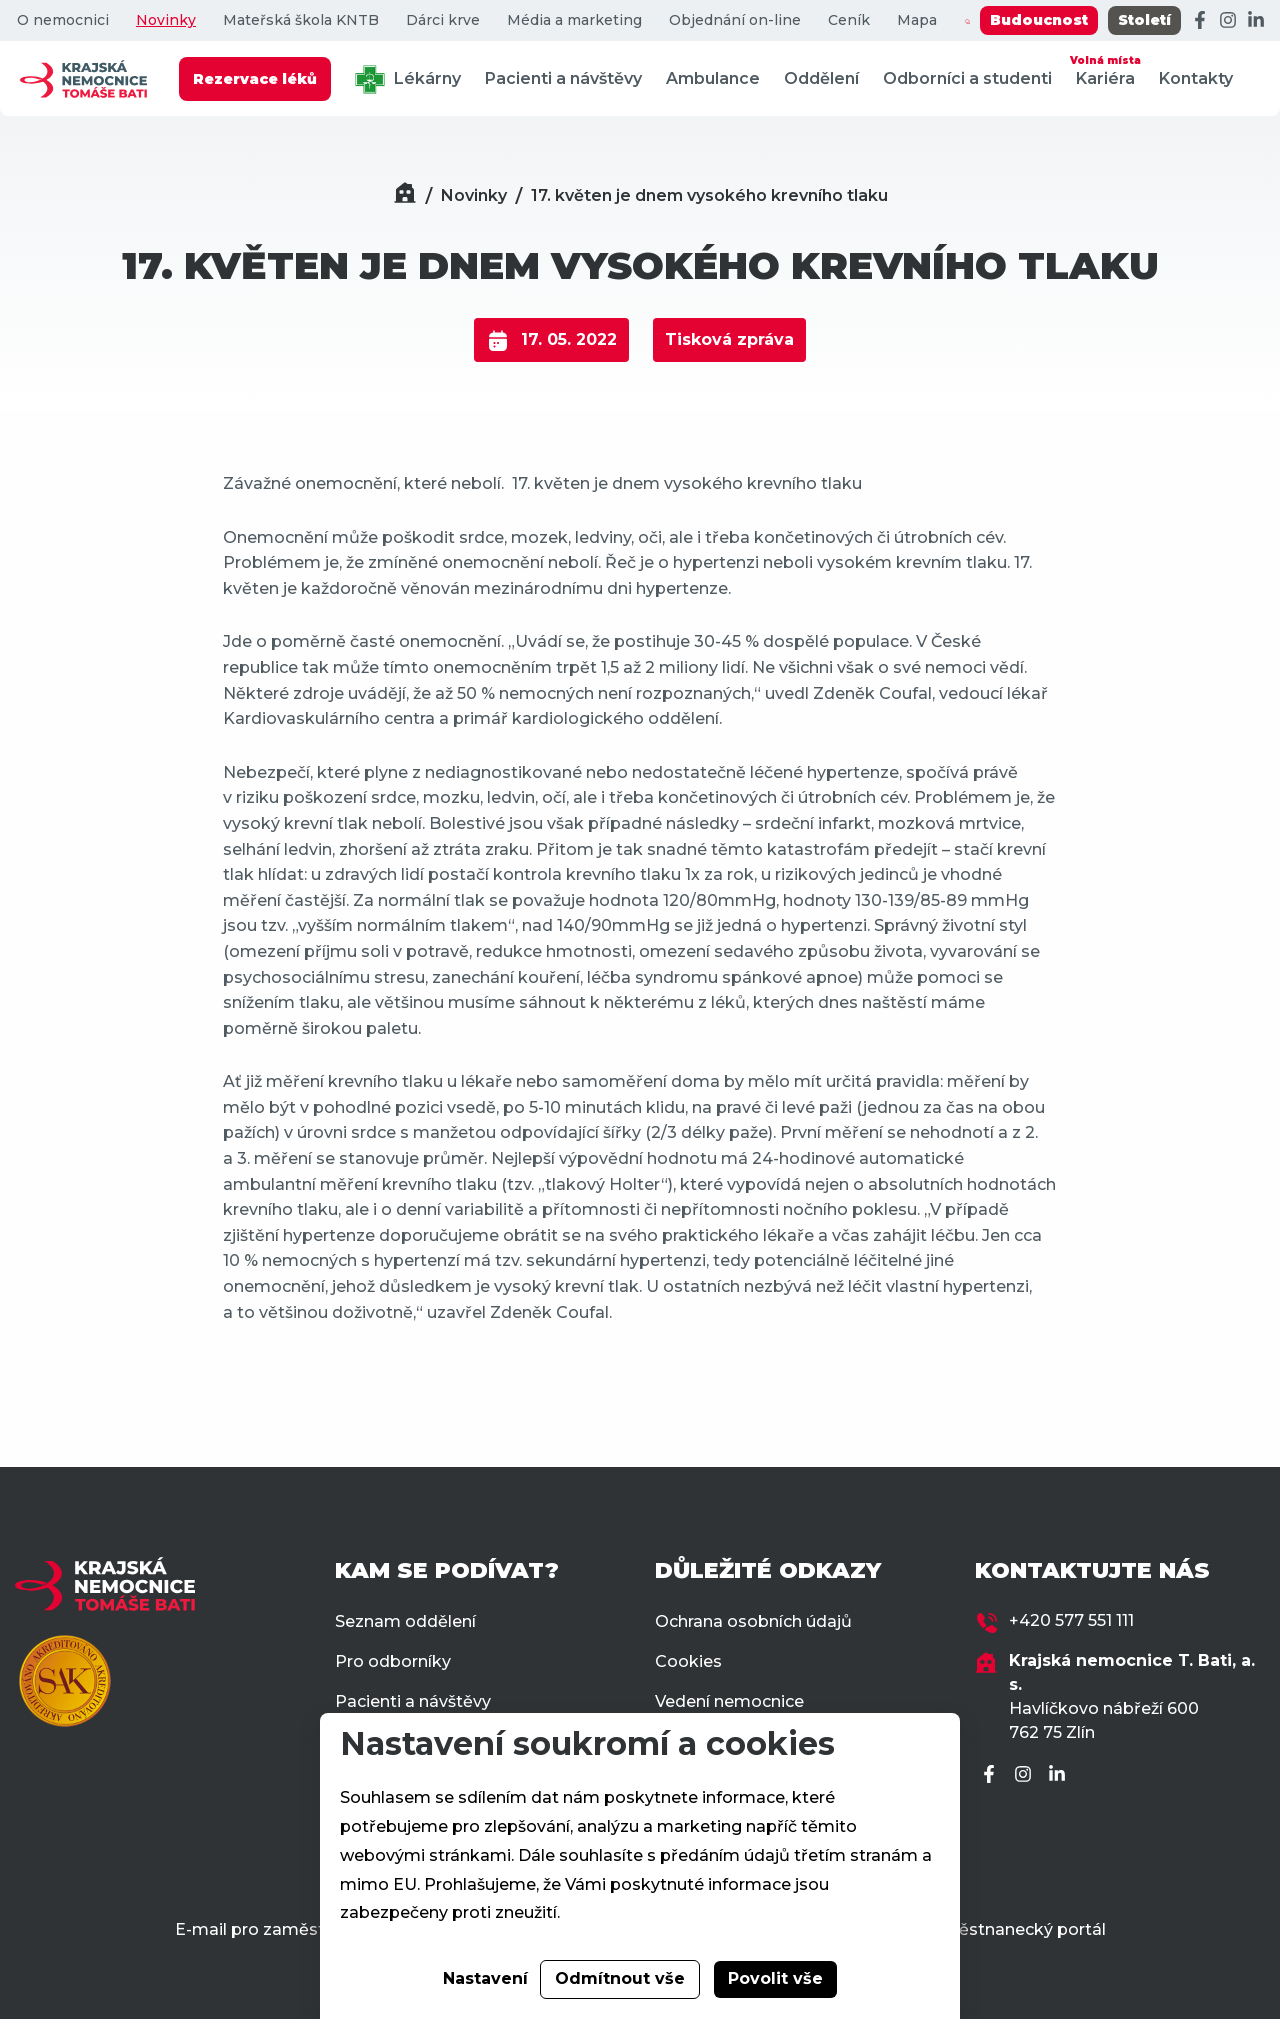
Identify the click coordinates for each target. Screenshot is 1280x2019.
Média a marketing (574, 20)
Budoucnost (1039, 20)
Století (1144, 20)
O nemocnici (63, 20)
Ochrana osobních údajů (753, 1621)
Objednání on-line (735, 20)
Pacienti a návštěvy (563, 78)
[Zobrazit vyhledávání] (967, 21)
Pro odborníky (393, 1661)
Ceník (849, 20)
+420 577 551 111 (1071, 1620)
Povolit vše (775, 1978)
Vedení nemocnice (729, 1701)
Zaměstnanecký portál (1013, 1929)
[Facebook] (1200, 21)
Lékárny (408, 79)
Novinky (166, 20)
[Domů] (405, 195)
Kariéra (1105, 69)
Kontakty (1196, 78)
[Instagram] (1228, 21)
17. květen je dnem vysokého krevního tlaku (709, 195)
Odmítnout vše (620, 1978)
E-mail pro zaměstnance (274, 1929)
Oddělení (821, 78)
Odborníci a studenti (967, 78)
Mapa (917, 20)
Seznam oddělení (405, 1621)
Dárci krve (443, 20)
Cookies (688, 1661)
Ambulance (713, 78)
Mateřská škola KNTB (301, 20)
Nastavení (485, 1978)
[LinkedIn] (1256, 21)
